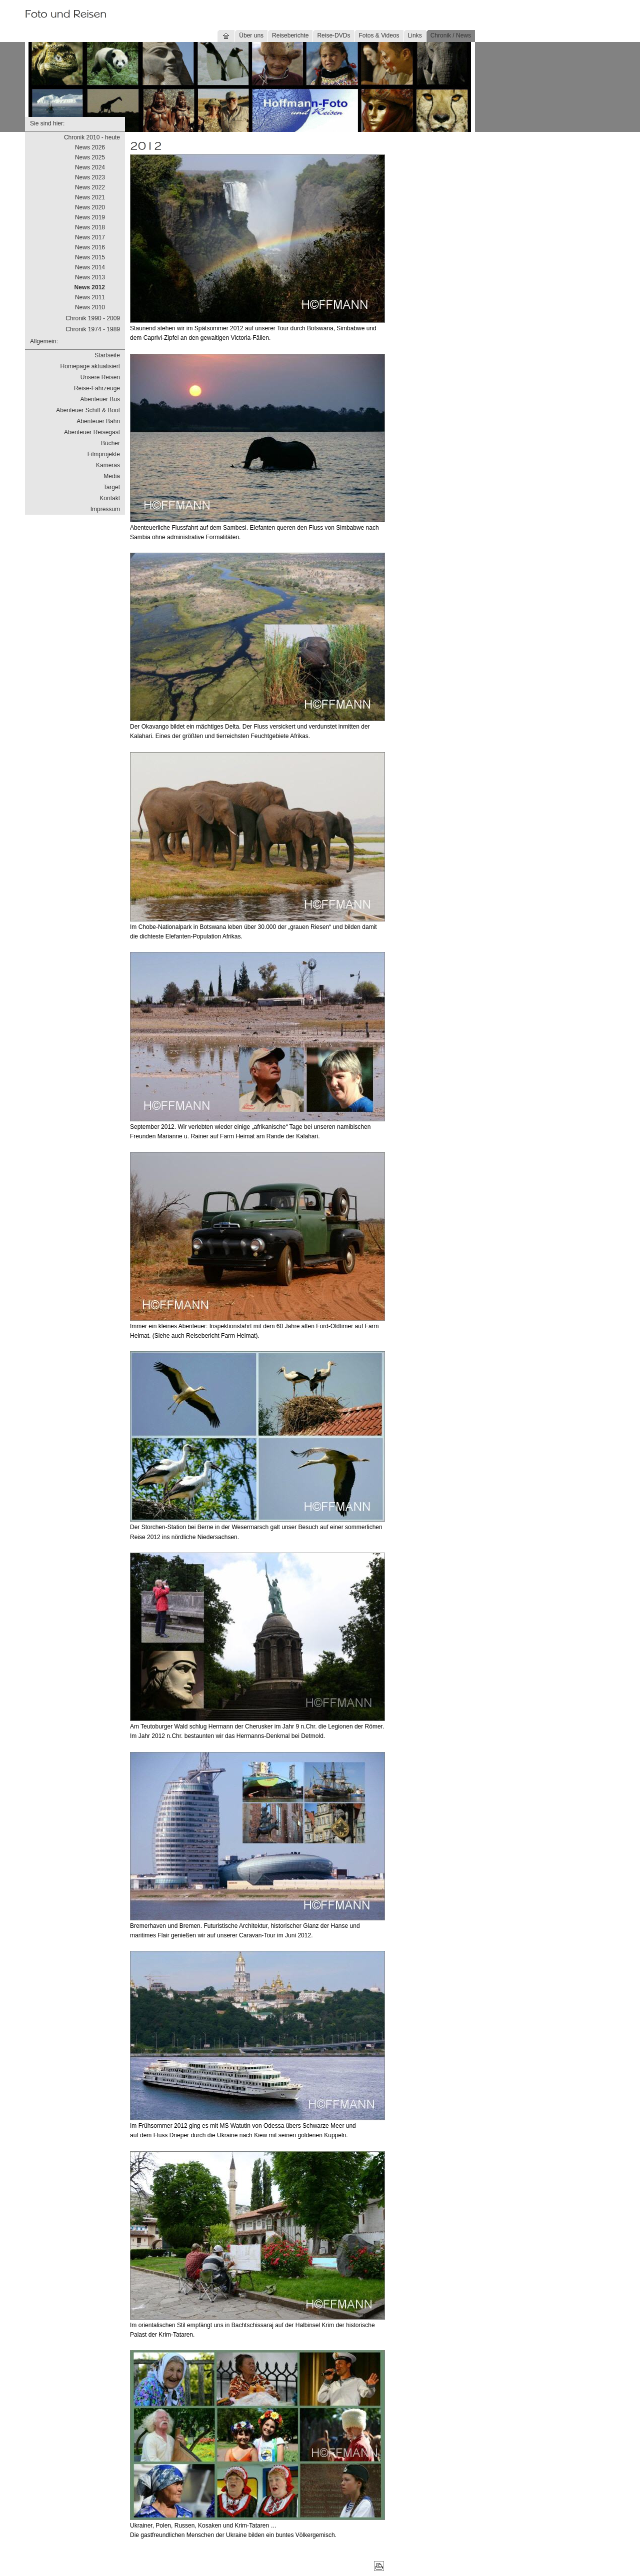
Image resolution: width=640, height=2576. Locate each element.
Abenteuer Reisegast (92, 432)
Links (415, 35)
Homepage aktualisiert (90, 366)
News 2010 (90, 307)
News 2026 (90, 147)
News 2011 (90, 297)
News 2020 (90, 207)
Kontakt (110, 498)
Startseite (107, 355)
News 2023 (90, 177)
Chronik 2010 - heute (92, 137)
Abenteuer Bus (100, 399)
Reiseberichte (290, 35)
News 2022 (90, 187)
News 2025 (90, 157)
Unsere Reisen (100, 377)
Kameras (108, 465)
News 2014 (90, 267)
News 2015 (90, 257)
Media (112, 476)
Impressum (105, 509)
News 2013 (90, 277)
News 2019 (90, 217)
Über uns (251, 35)
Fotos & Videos (378, 35)
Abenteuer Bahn (98, 421)
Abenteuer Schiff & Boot (88, 410)
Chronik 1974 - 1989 (93, 329)
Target (112, 487)
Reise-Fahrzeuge (97, 388)
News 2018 (90, 227)
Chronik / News (450, 35)
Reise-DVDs (333, 35)
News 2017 (90, 237)
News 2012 (89, 287)
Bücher (110, 443)
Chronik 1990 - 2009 (93, 318)
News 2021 (90, 197)
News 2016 (90, 247)
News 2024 (90, 167)
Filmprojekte (104, 454)
